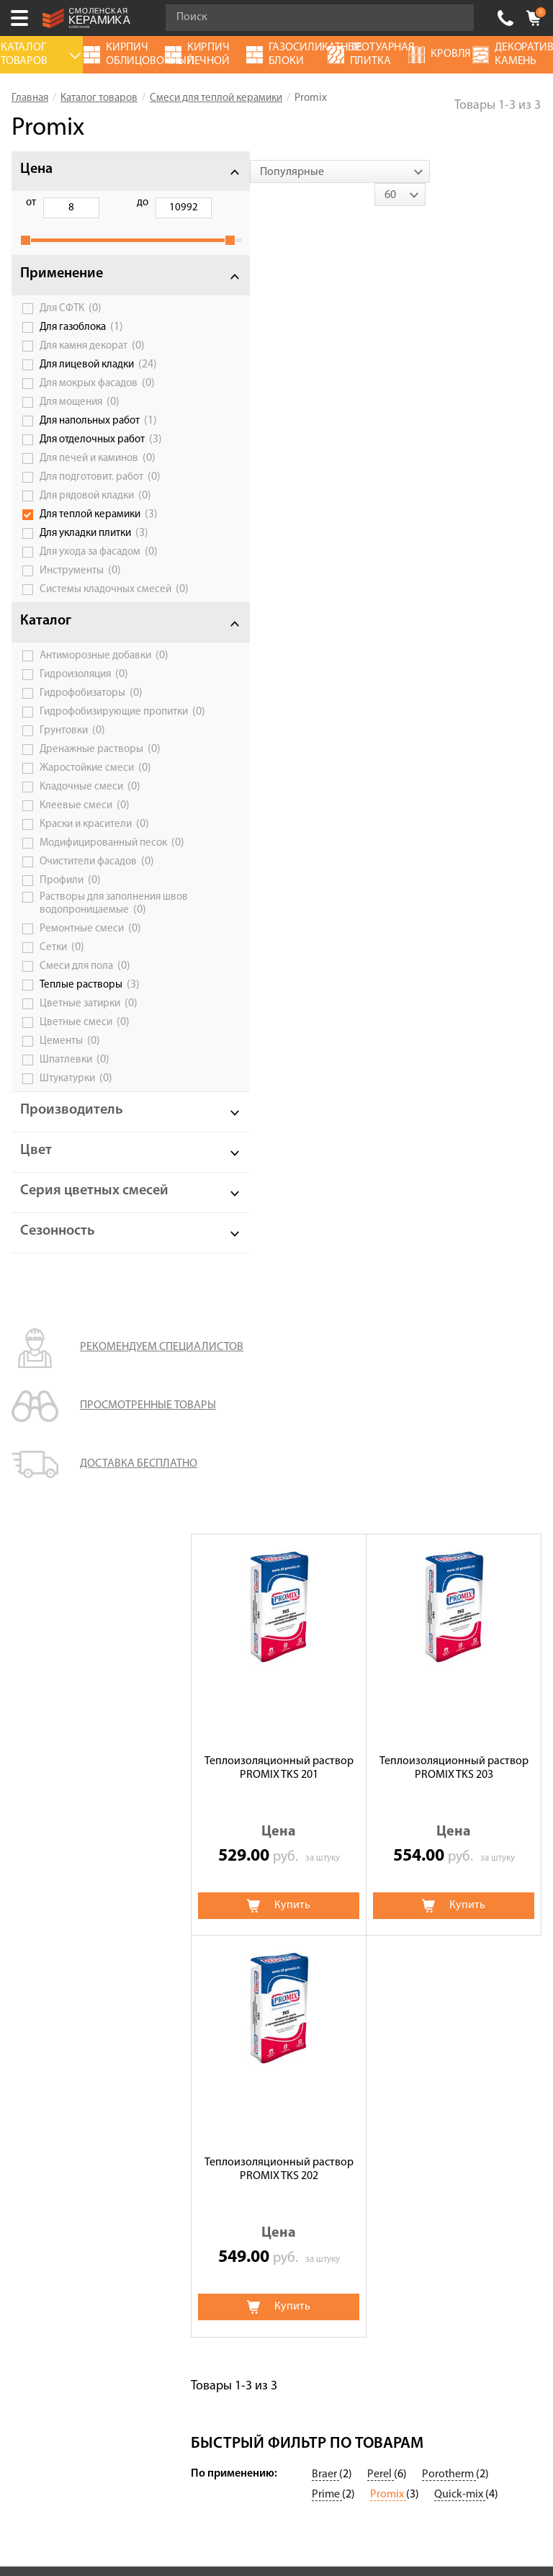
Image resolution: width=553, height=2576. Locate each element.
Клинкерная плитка (413, 1969)
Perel (380, 1665)
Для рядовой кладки (95, 511)
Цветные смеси (85, 1094)
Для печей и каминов (98, 474)
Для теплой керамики (99, 530)
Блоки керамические (416, 1888)
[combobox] (281, 171)
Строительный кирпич (245, 1928)
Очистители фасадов (97, 920)
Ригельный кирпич (411, 1908)
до (104, 202)
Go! (455, 18)
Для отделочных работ (101, 455)
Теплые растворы (90, 1057)
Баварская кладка (233, 1989)
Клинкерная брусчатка (246, 1827)
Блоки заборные (405, 1948)
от (31, 202)
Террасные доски (407, 1928)
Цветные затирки (89, 1075)
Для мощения (80, 418)
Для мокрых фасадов (97, 399)
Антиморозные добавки (95, 687)
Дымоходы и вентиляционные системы (440, 1862)
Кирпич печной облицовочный (267, 1908)
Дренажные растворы (100, 797)
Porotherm (449, 1665)
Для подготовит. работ (100, 492)
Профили (70, 939)
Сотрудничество (53, 1917)
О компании (42, 1816)
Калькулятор (44, 1836)
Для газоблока (81, 343)
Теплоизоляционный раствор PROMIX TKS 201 (279, 433)
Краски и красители (94, 872)
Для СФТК (71, 324)
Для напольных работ (98, 436)
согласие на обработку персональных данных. (345, 2344)
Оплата (30, 1876)
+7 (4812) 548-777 (505, 18)
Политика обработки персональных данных (250, 2198)
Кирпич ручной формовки (254, 1868)
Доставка (35, 1896)
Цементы (70, 1113)
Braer (325, 1665)
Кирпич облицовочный (247, 1948)
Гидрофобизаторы (91, 730)
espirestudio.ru (306, 2500)
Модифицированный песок (89, 896)
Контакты (36, 1957)
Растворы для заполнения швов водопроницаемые (100, 969)
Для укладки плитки (94, 549)
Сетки (62, 1019)
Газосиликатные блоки (421, 1836)
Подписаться (174, 2382)
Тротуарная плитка (412, 1796)
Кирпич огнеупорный (243, 1888)
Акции (28, 1796)
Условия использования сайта (250, 2180)
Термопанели (222, 1847)
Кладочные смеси (90, 835)
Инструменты (80, 586)
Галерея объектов (57, 1937)
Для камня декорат (92, 361)
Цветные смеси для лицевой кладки (259, 1801)
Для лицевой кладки (98, 380)
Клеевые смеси (85, 853)
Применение (61, 289)
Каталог (45, 647)
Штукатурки (76, 1150)
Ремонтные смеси (90, 1000)
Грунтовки (72, 778)
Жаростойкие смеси (95, 816)
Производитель (71, 1182)
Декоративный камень (421, 1816)
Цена (36, 169)
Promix (388, 1685)
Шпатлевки (74, 1131)
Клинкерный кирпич (240, 1969)
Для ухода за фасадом (99, 567)
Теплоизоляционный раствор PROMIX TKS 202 (279, 834)
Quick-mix (459, 1685)
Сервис (30, 1856)
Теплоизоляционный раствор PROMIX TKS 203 (454, 433)
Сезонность (57, 1318)
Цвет (36, 1222)
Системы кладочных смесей (87, 610)
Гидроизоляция (84, 711)
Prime (327, 1685)
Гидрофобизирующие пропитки (90, 754)
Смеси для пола (85, 1038)
